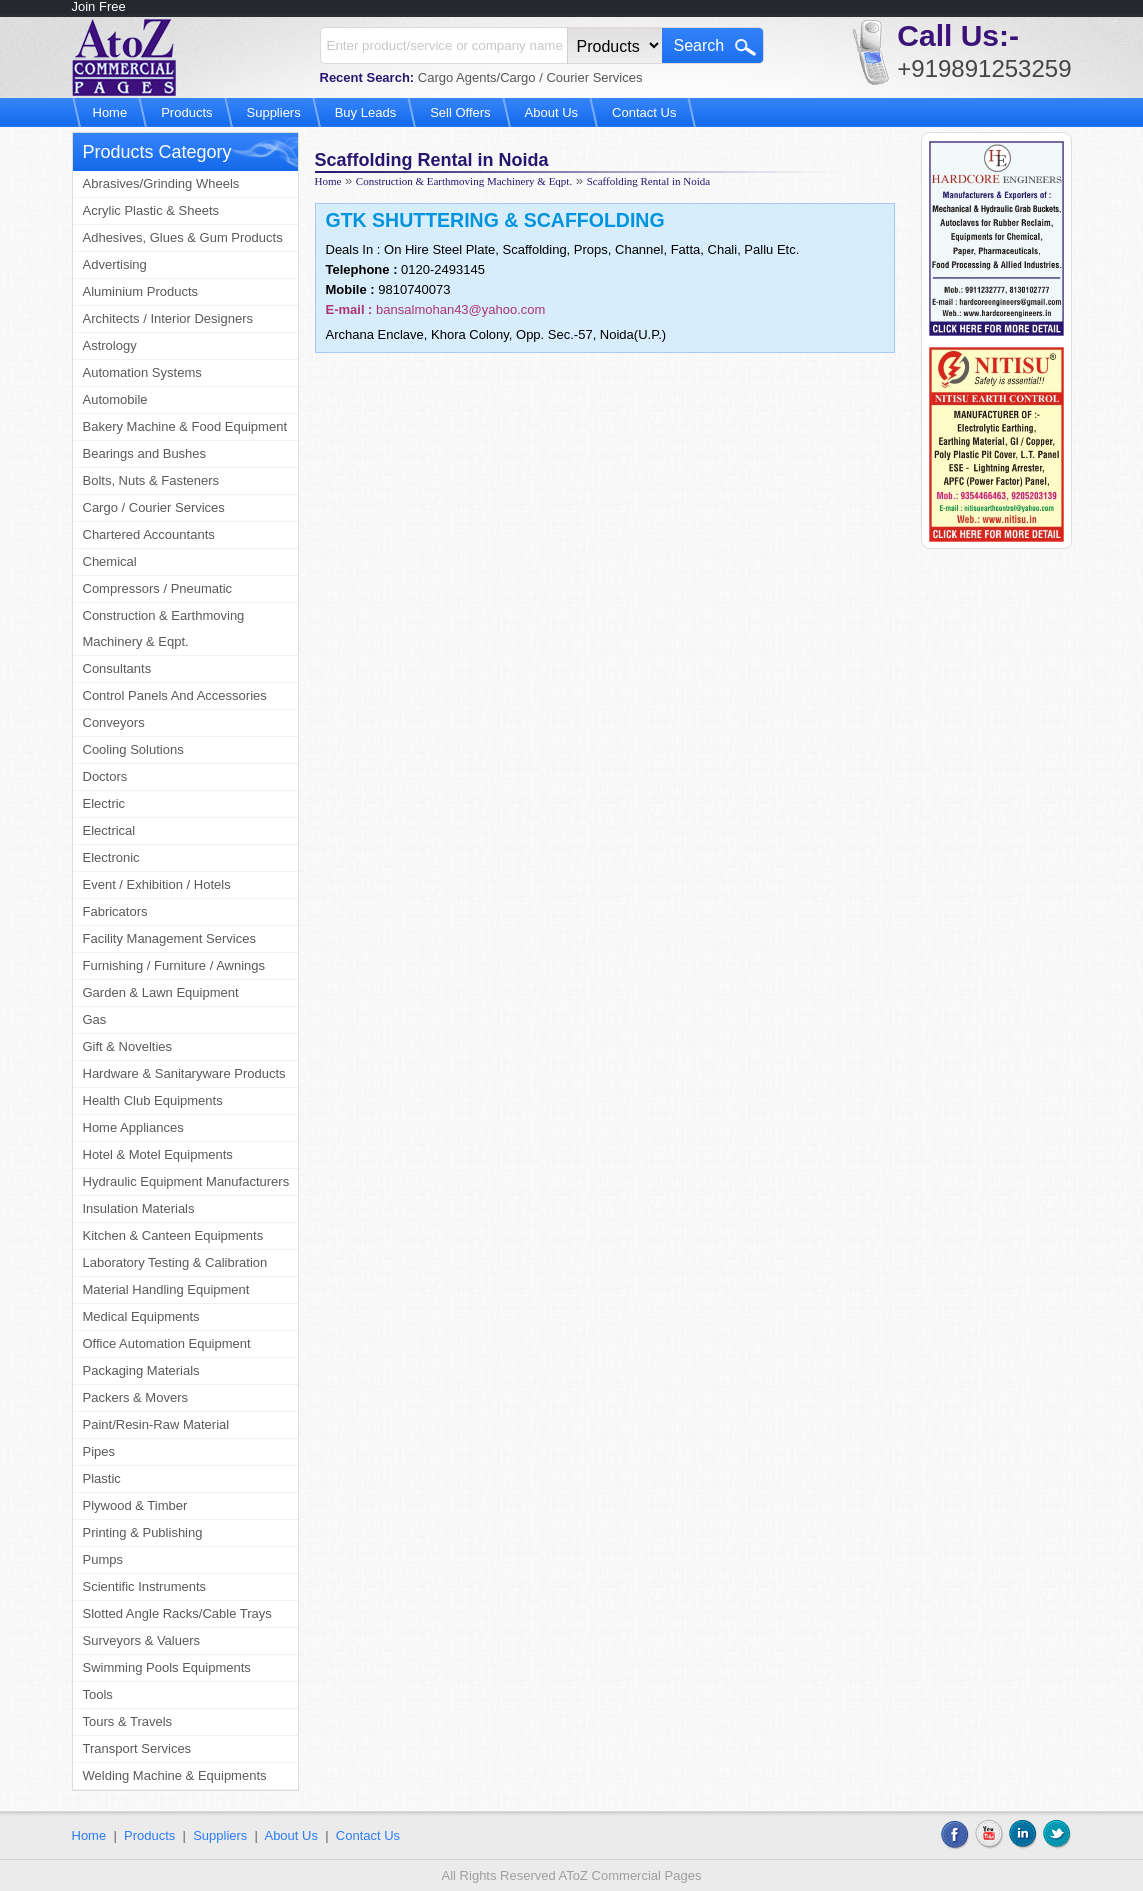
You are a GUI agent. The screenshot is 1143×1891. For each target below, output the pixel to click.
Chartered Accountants (149, 534)
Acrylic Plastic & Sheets (151, 210)
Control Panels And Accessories (175, 695)
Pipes (99, 1451)
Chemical (110, 561)
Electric (104, 803)
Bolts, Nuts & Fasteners (151, 480)
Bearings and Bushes (145, 453)
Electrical (109, 830)
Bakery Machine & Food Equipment (185, 426)
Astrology (110, 345)
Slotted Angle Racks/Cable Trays (177, 1613)
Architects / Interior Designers (168, 318)
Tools (98, 1694)
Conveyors (114, 722)
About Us (551, 112)
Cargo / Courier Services (154, 507)
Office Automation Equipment (167, 1343)
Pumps (103, 1559)
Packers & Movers (135, 1397)
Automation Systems (142, 372)
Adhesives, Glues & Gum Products (183, 237)
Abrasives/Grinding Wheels (161, 183)
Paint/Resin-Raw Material (156, 1424)
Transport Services (137, 1748)
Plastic (102, 1478)
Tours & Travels (128, 1721)
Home (110, 112)
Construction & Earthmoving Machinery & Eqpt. (164, 628)
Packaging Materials (141, 1370)
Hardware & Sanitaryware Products (184, 1073)
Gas (95, 1019)
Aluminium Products (141, 291)
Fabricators (115, 911)
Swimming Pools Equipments (167, 1667)
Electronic (111, 857)
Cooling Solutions (133, 749)
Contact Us (644, 112)
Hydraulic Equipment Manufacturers (186, 1181)
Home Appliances (133, 1127)
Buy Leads (365, 112)
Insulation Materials (139, 1208)
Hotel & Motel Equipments (158, 1154)
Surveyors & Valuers (142, 1640)
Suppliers (274, 112)
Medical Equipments (141, 1316)
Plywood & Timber (135, 1505)
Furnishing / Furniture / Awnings (174, 965)
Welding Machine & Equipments (175, 1775)
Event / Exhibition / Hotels (157, 884)
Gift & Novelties (128, 1046)
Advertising (115, 264)
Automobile (115, 399)
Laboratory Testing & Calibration (175, 1262)
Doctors (105, 776)
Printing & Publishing (143, 1532)
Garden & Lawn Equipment (161, 992)
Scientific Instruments (145, 1586)
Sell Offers (460, 112)
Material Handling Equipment (166, 1289)
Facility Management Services (169, 938)
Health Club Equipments (153, 1100)
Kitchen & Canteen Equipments (173, 1235)
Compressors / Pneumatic (158, 588)
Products (186, 112)
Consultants (117, 668)
